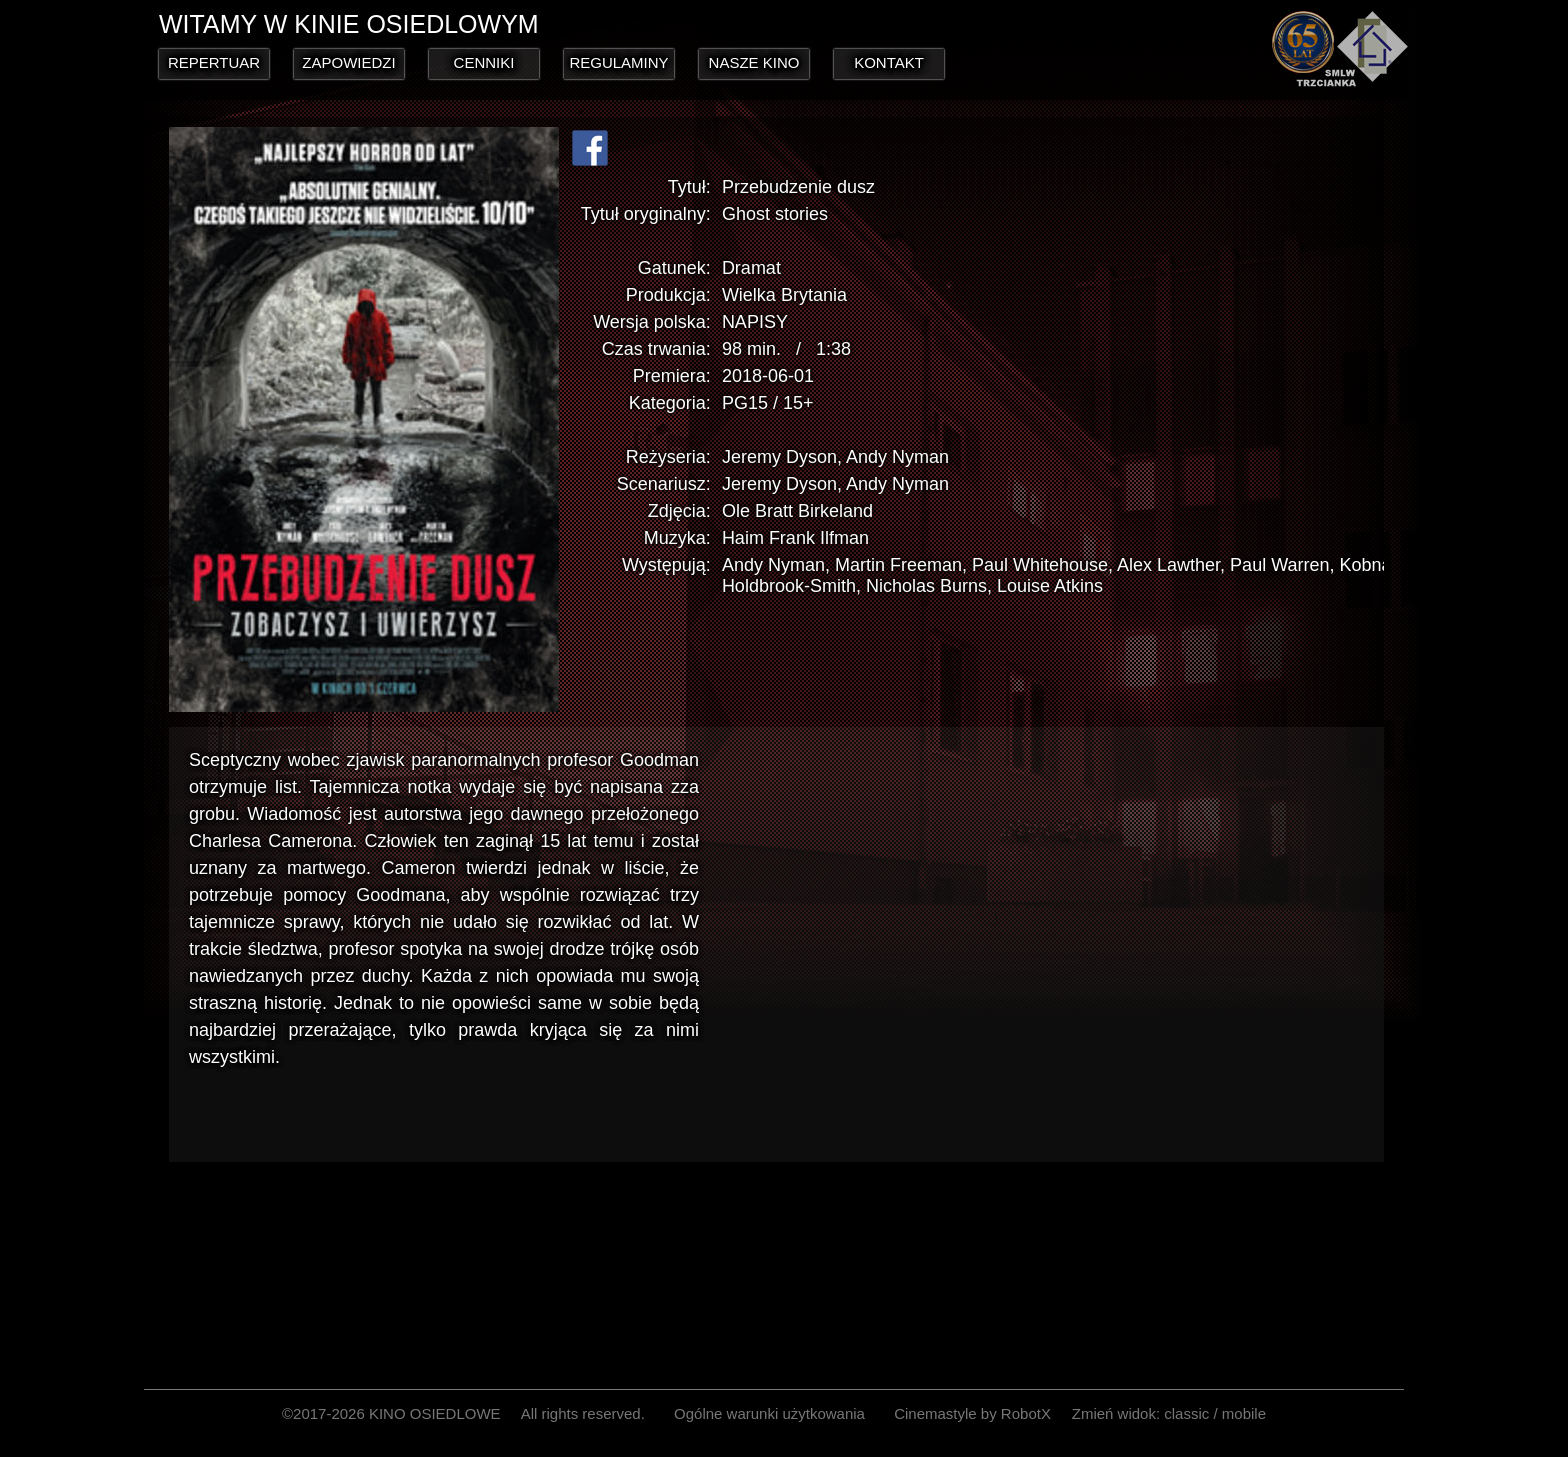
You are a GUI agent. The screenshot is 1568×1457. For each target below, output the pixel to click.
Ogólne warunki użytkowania (769, 1413)
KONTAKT (889, 62)
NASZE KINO (754, 62)
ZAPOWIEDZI (348, 62)
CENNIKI (484, 62)
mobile (1244, 1413)
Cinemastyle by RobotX (972, 1413)
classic (1186, 1413)
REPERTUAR (214, 62)
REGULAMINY (618, 62)
